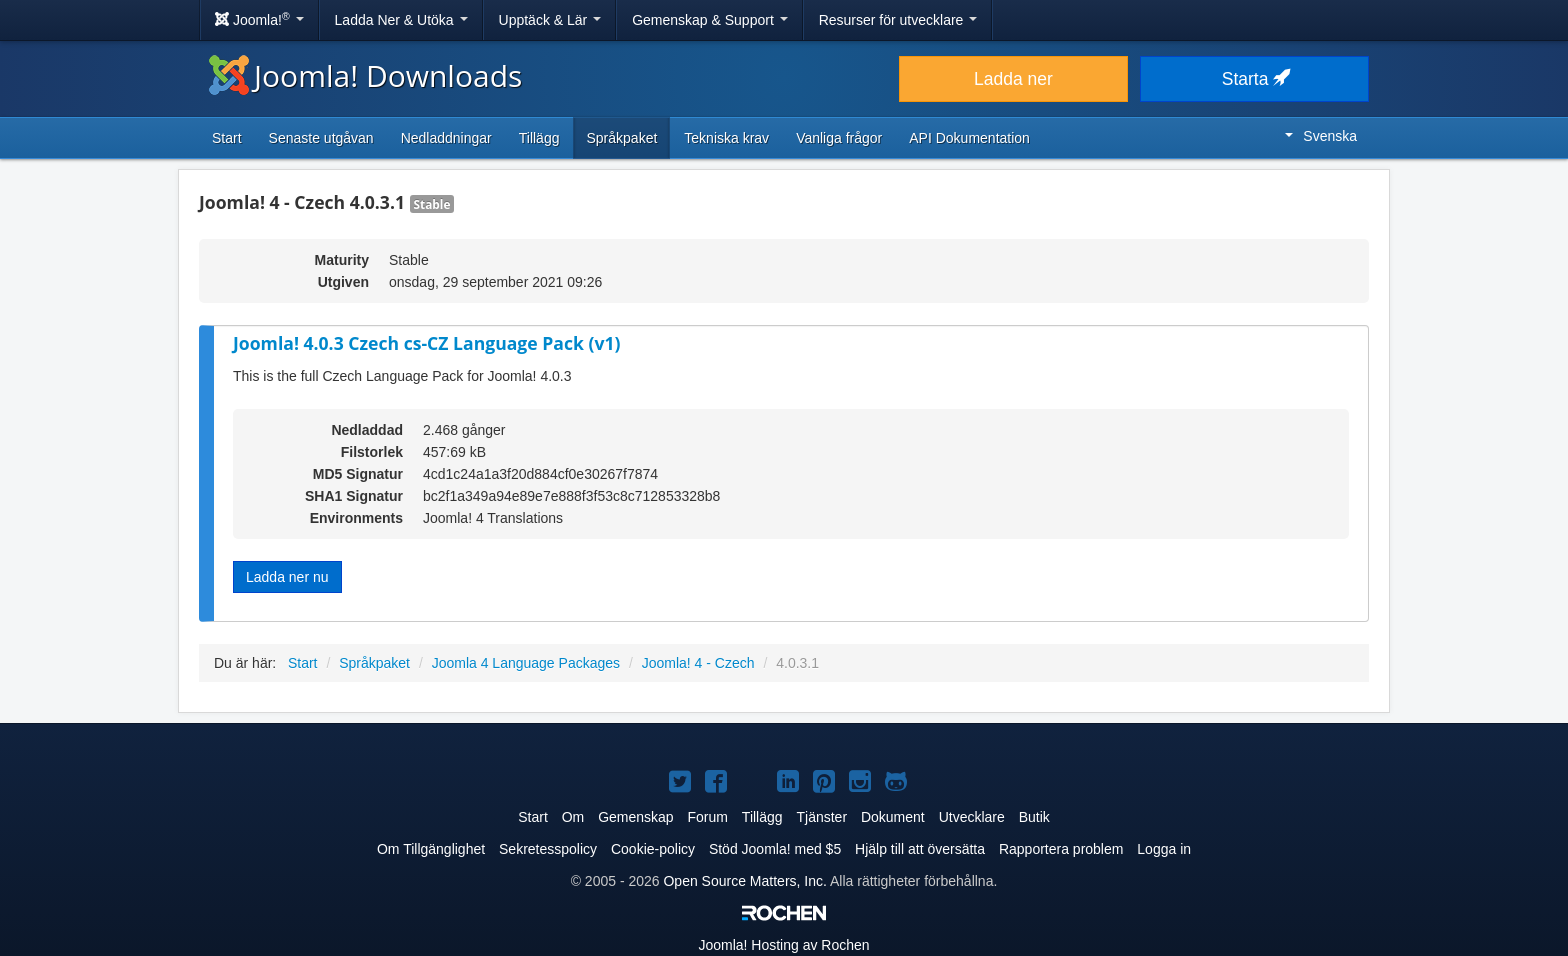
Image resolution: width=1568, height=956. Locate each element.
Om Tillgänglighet (431, 849)
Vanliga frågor (839, 138)
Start (227, 138)
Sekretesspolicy (548, 849)
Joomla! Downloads (365, 75)
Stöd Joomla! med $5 (775, 849)
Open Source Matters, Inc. (744, 881)
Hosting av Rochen (783, 945)
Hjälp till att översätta (920, 849)
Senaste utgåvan (321, 138)
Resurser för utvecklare (898, 20)
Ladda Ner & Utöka (401, 20)
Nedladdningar (446, 138)
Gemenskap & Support (710, 20)
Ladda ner (1013, 79)
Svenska (1321, 136)
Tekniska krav (726, 138)
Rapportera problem (1061, 849)
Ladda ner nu (287, 577)
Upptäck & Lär (550, 20)
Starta (1255, 79)
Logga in (1164, 849)
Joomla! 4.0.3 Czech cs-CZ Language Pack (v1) (426, 343)
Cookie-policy (653, 849)
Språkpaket (621, 138)
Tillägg (539, 138)
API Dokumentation (969, 138)
